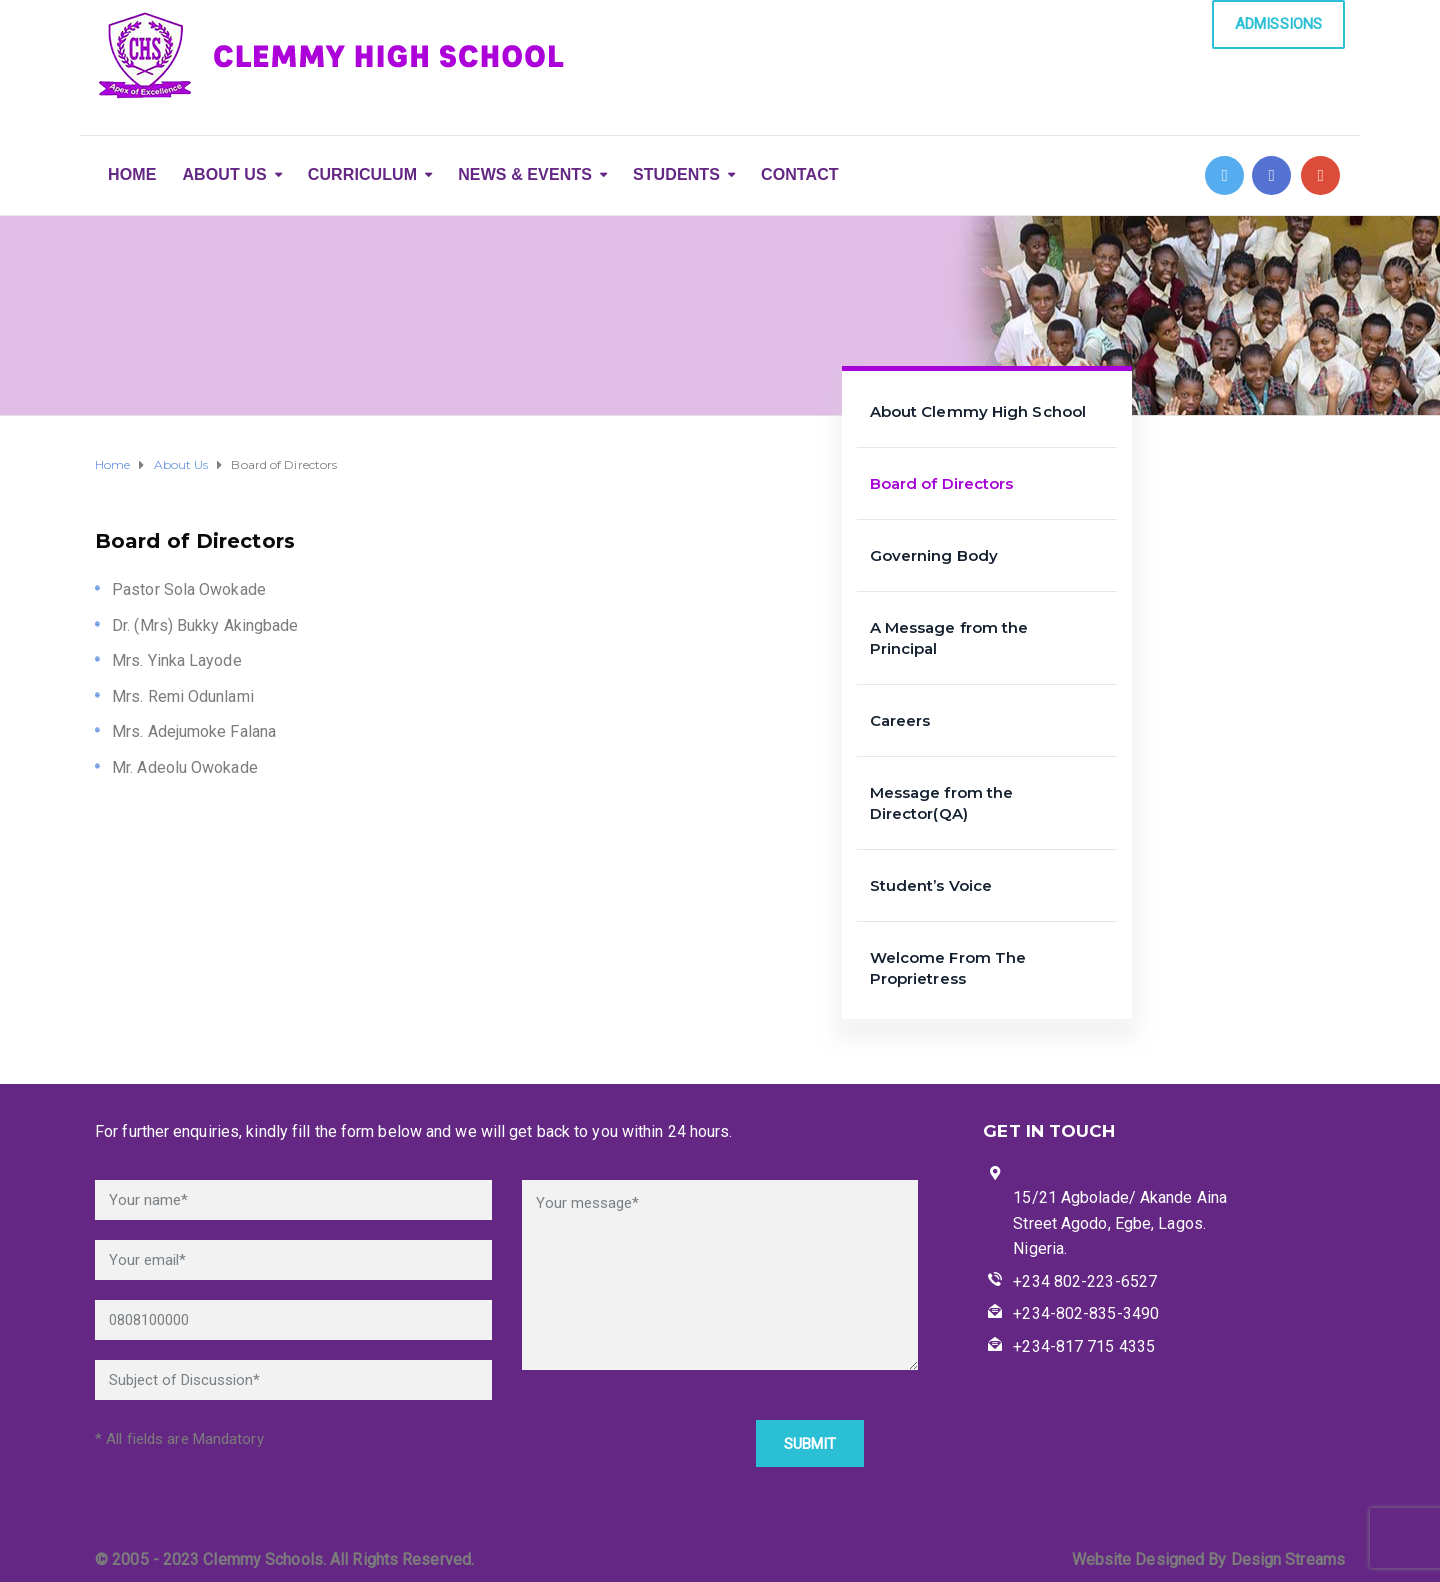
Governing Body (934, 555)
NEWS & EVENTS (525, 174)
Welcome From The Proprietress (948, 968)
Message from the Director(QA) (942, 803)
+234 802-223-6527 (1085, 1281)
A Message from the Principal (949, 638)
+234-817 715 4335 (1084, 1346)
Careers (900, 720)
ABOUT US (224, 174)
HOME (132, 174)
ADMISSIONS (1278, 24)
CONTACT (800, 174)
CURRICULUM (362, 174)
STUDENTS (676, 174)
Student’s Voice (931, 885)
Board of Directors (942, 483)
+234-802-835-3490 (1086, 1313)
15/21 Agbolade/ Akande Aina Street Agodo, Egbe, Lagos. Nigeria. (1120, 1223)
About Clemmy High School (978, 411)
